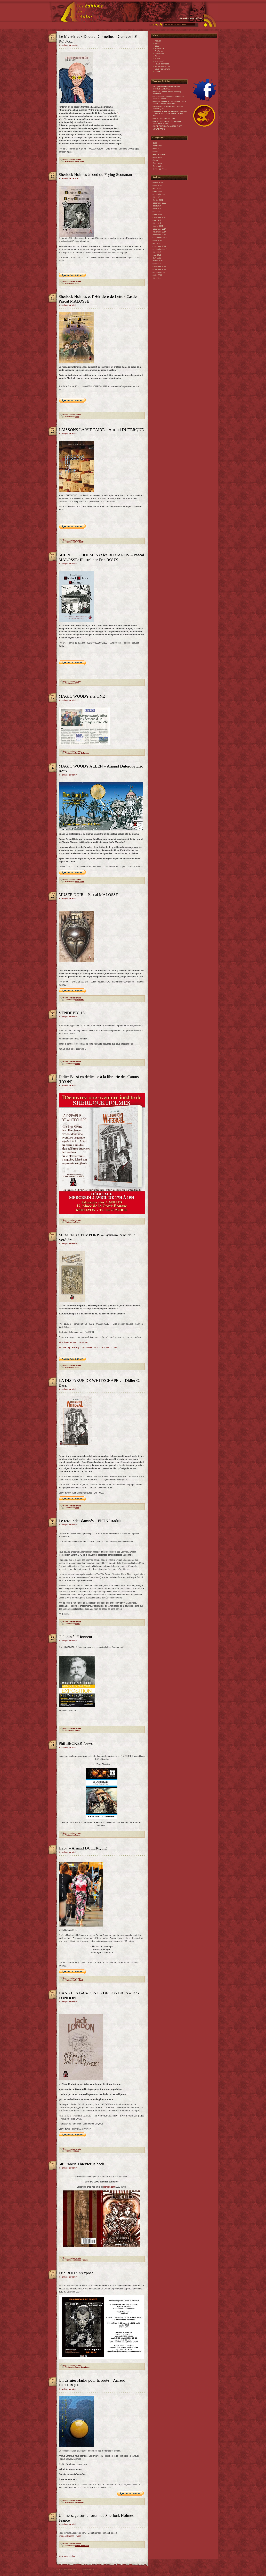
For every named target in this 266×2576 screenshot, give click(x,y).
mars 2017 (157, 214)
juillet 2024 (157, 186)
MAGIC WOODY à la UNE (82, 696)
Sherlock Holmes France (70, 2536)
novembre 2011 (159, 269)
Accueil (158, 41)
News (77, 1222)
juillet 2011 (157, 275)
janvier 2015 (158, 226)
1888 (77, 283)
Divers (77, 1064)
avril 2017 (157, 212)
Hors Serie (79, 161)
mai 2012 (157, 255)
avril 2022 (157, 188)
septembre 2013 (160, 238)
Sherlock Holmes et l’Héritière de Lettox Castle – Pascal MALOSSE (169, 103)
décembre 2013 (159, 235)
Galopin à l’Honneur (76, 1637)
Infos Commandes (162, 66)
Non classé (85, 2367)
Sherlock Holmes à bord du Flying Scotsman (95, 174)
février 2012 (158, 261)
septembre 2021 (160, 194)
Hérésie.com (109, 2187)
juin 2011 (157, 278)
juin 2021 (157, 197)
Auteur (157, 59)
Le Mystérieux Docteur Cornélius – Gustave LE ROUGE (167, 88)
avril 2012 (157, 258)
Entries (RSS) (69, 2569)
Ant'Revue (157, 146)
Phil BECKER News (76, 1743)
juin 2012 (157, 252)
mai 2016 (157, 220)
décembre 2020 (159, 203)
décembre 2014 (159, 229)
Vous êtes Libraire (162, 69)
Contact (158, 71)
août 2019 (157, 206)
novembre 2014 (159, 232)
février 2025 (158, 183)
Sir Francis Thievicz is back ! (83, 2164)
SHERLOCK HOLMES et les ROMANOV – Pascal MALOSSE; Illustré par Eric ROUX (170, 113)
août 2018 (157, 209)
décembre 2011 (159, 266)
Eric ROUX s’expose (76, 2273)
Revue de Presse (82, 753)
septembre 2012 (160, 249)
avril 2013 (157, 243)
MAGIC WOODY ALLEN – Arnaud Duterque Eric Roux (167, 122)
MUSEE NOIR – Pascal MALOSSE (88, 894)
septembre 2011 (160, 272)
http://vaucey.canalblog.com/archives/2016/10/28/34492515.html (88, 1347)
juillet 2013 (157, 240)
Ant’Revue (159, 51)
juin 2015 (157, 223)
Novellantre (79, 542)
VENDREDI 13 (72, 1013)
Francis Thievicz (81, 2260)
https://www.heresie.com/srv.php (73, 1342)
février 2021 (158, 200)
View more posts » (67, 2556)
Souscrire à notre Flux (190, 18)
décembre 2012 (159, 246)
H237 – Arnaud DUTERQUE (83, 1848)
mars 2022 (157, 191)
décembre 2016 (159, 217)
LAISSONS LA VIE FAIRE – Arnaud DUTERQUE (101, 429)
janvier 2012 (158, 264)
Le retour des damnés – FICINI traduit (90, 1521)
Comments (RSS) (87, 2569)
